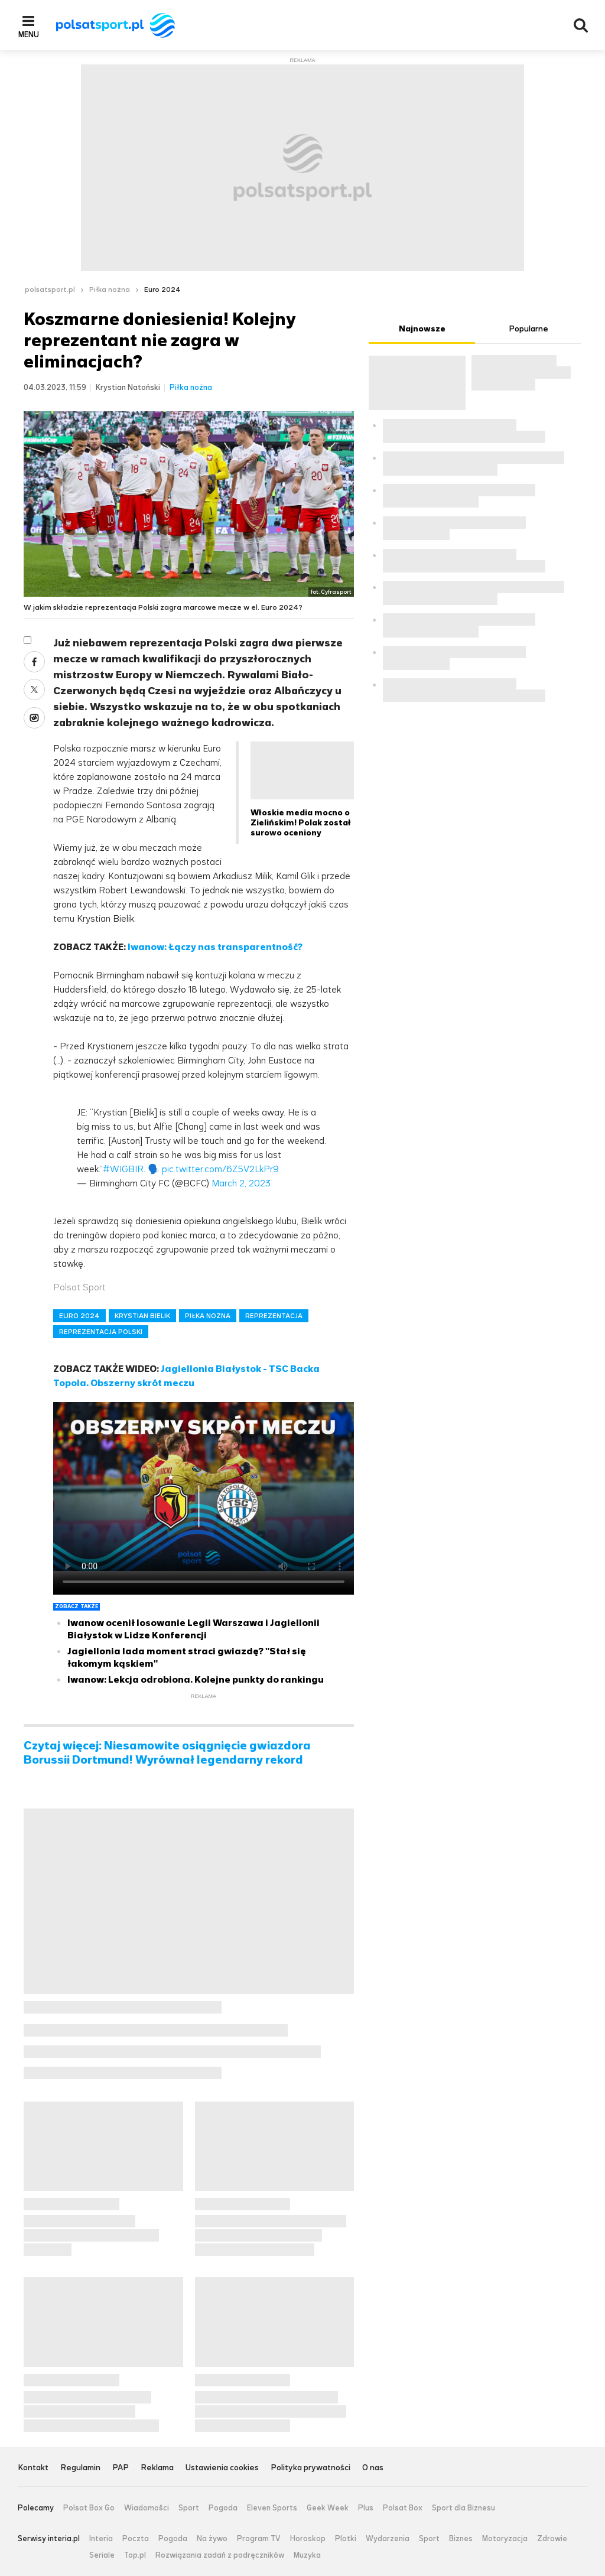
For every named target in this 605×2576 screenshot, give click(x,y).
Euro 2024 (162, 289)
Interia (101, 2539)
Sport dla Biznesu (463, 2508)
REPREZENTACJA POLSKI (100, 1331)
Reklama (157, 2468)
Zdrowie (552, 2539)
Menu (28, 34)
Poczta (135, 2539)
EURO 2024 (79, 1315)
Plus (365, 2508)
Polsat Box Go (89, 2508)
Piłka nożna (109, 289)
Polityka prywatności (310, 2468)
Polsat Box (402, 2508)
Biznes (461, 2539)
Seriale (102, 2555)
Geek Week (328, 2508)
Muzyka (307, 2555)
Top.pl (135, 2555)
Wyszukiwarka (580, 25)
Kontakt (33, 2468)
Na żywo (212, 2539)
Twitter (34, 689)
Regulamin (80, 2468)
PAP (120, 2468)
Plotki (345, 2539)
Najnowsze (422, 328)
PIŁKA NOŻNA (207, 1315)
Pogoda (223, 2508)
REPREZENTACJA (273, 1315)
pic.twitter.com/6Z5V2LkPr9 (220, 1169)
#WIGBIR (123, 1169)
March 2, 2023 (241, 1183)
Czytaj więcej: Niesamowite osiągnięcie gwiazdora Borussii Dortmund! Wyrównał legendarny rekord (167, 1753)
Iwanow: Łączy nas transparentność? (215, 947)
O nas (372, 2468)
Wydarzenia (387, 2539)
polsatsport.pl (50, 289)
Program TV (259, 2539)
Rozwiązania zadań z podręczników (219, 2555)
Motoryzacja (505, 2539)
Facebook (34, 662)
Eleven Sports (272, 2508)
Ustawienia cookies (222, 2468)
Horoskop (308, 2539)
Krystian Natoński (128, 387)
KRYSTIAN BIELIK (142, 1315)
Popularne (528, 328)
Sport (188, 2508)
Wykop (34, 718)
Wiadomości (146, 2508)
